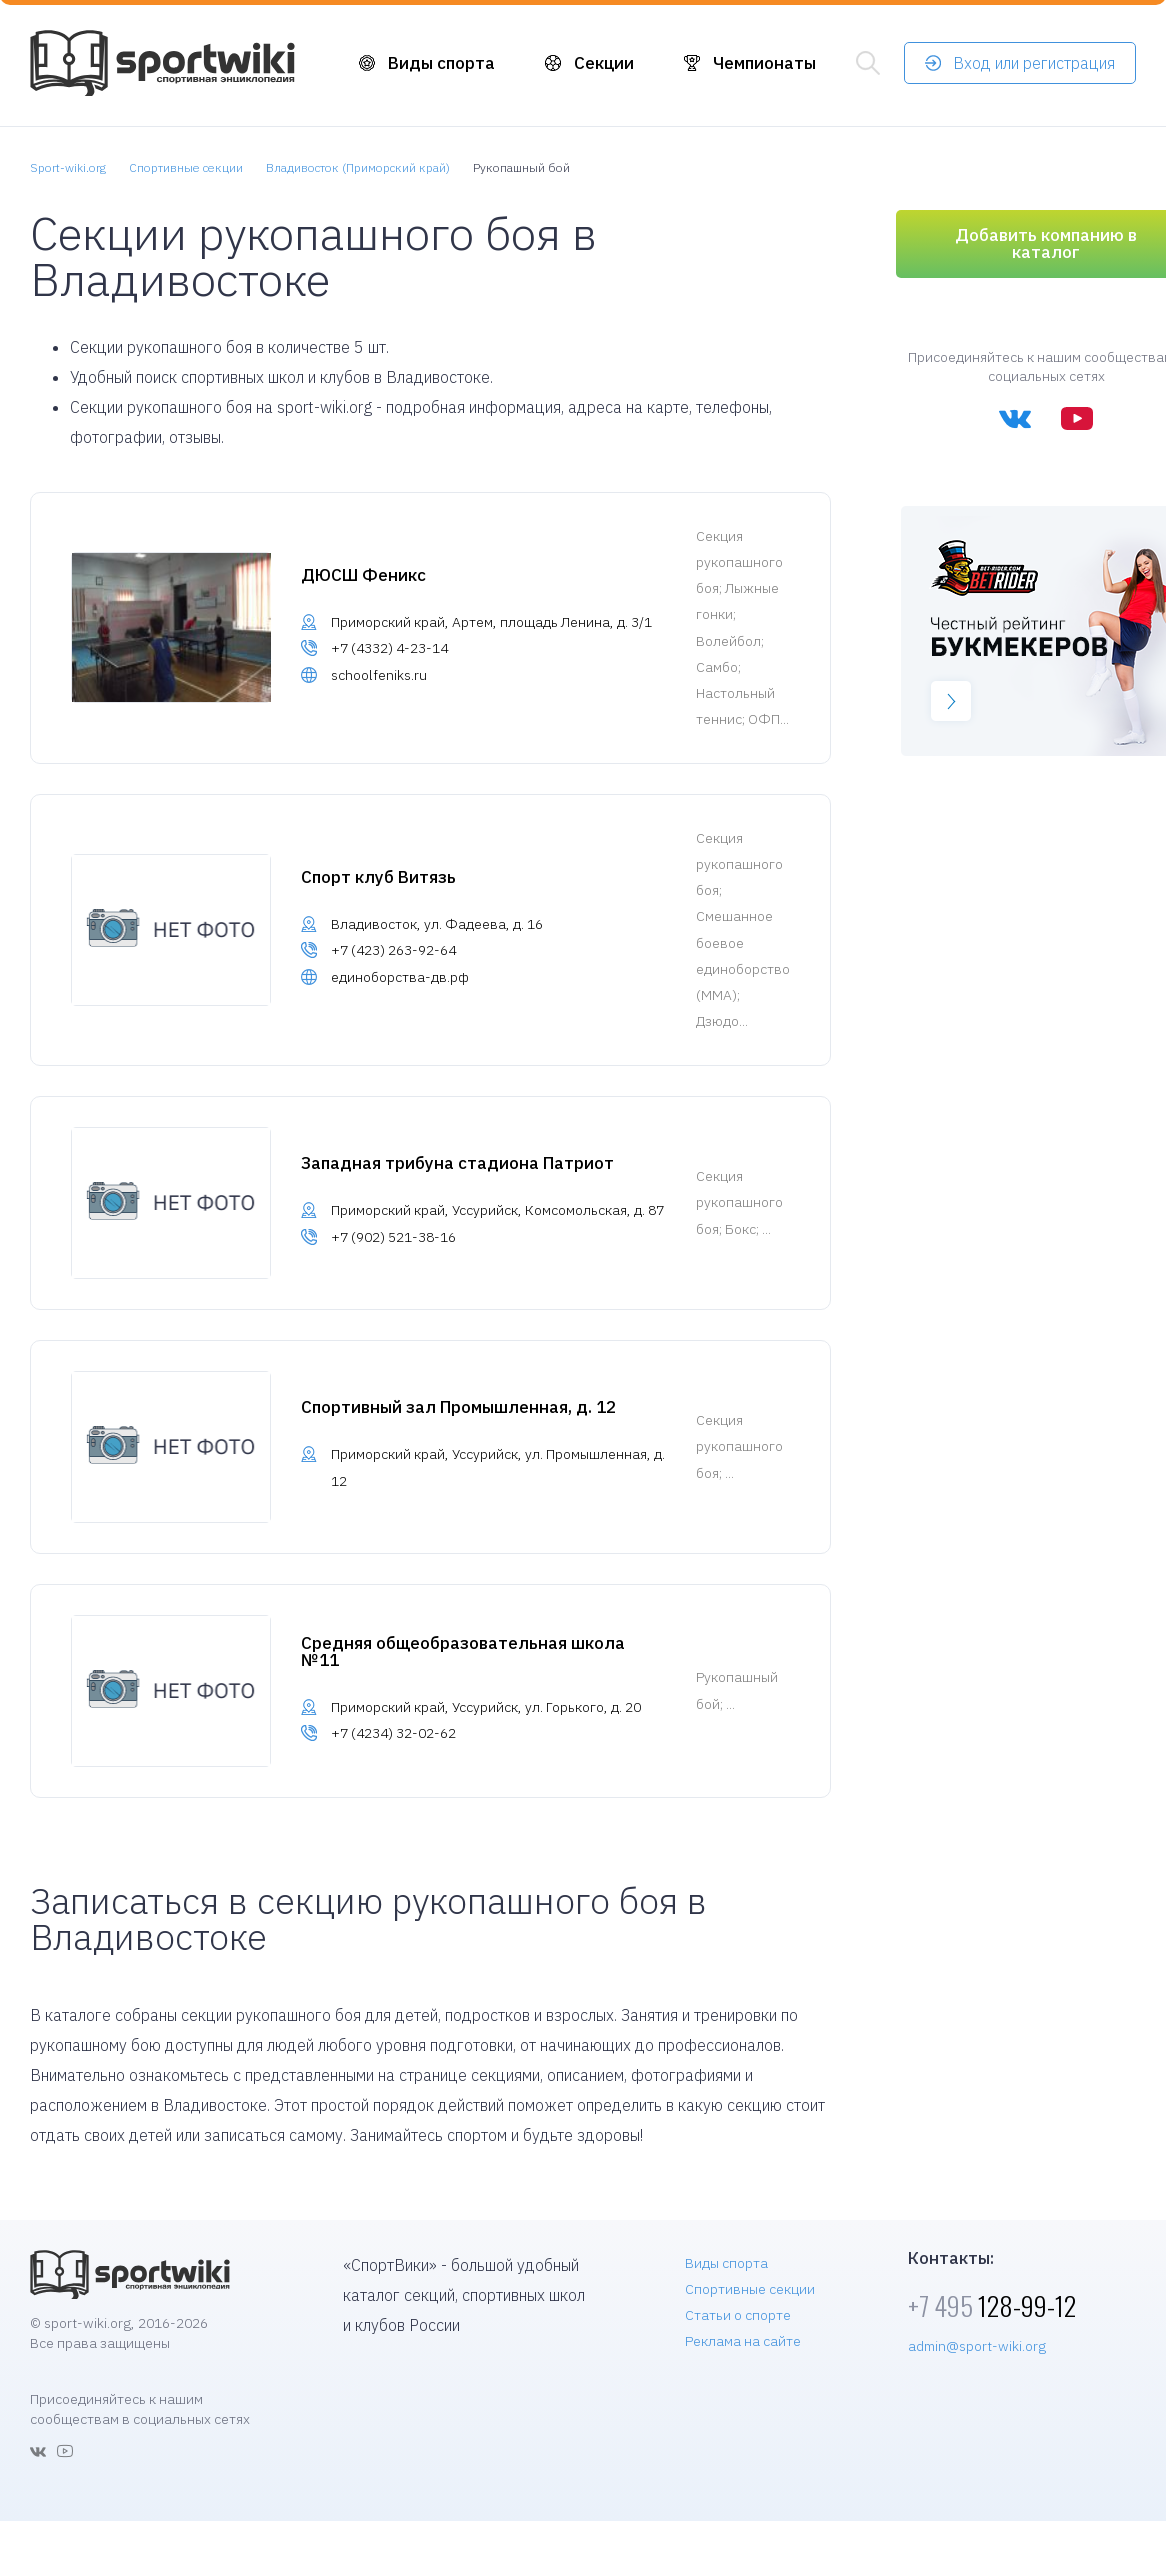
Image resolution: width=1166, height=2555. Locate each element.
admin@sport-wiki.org (977, 2346)
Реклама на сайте (743, 2341)
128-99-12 (992, 2305)
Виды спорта (441, 63)
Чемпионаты (764, 63)
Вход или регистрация (1034, 63)
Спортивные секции (750, 2289)
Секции (604, 63)
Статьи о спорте (738, 2315)
